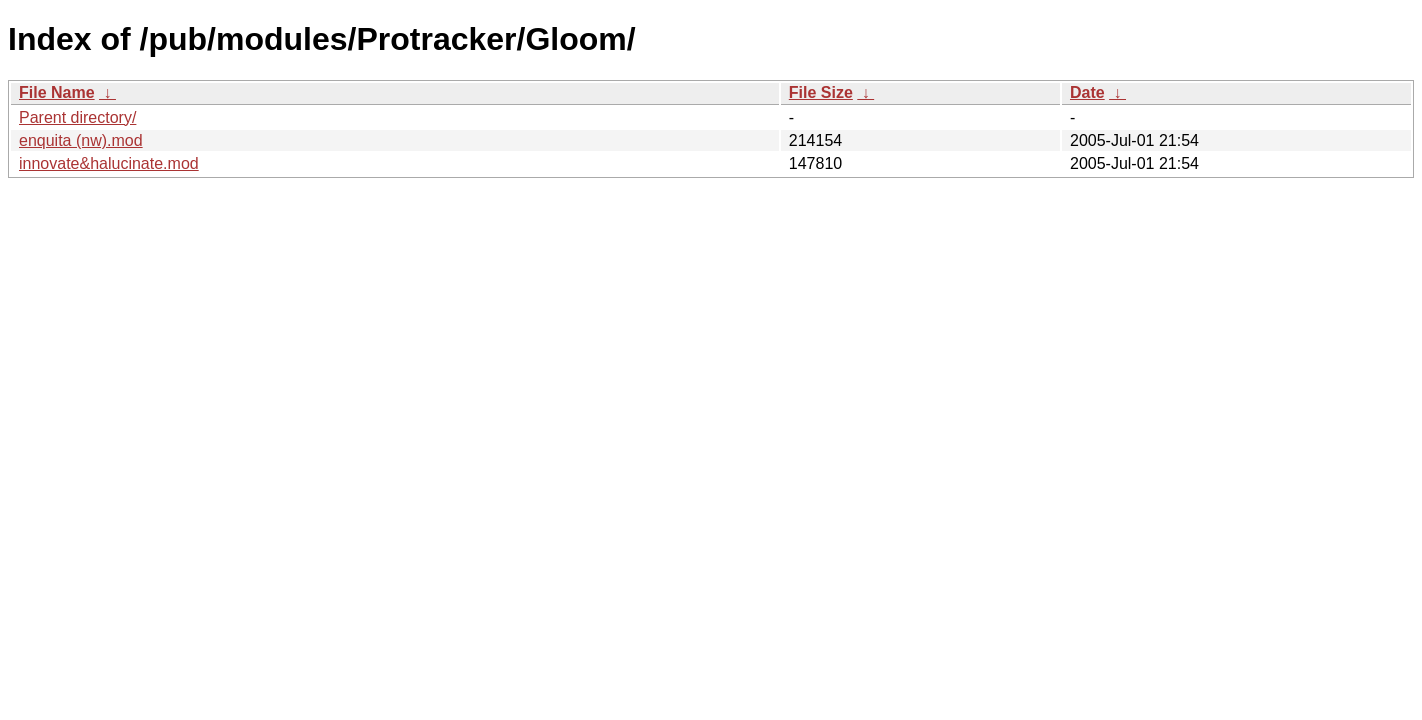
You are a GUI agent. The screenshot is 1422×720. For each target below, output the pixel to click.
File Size (821, 92)
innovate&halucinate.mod (109, 163)
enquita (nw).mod (81, 140)
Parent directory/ (77, 117)
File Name (57, 92)
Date (1087, 92)
